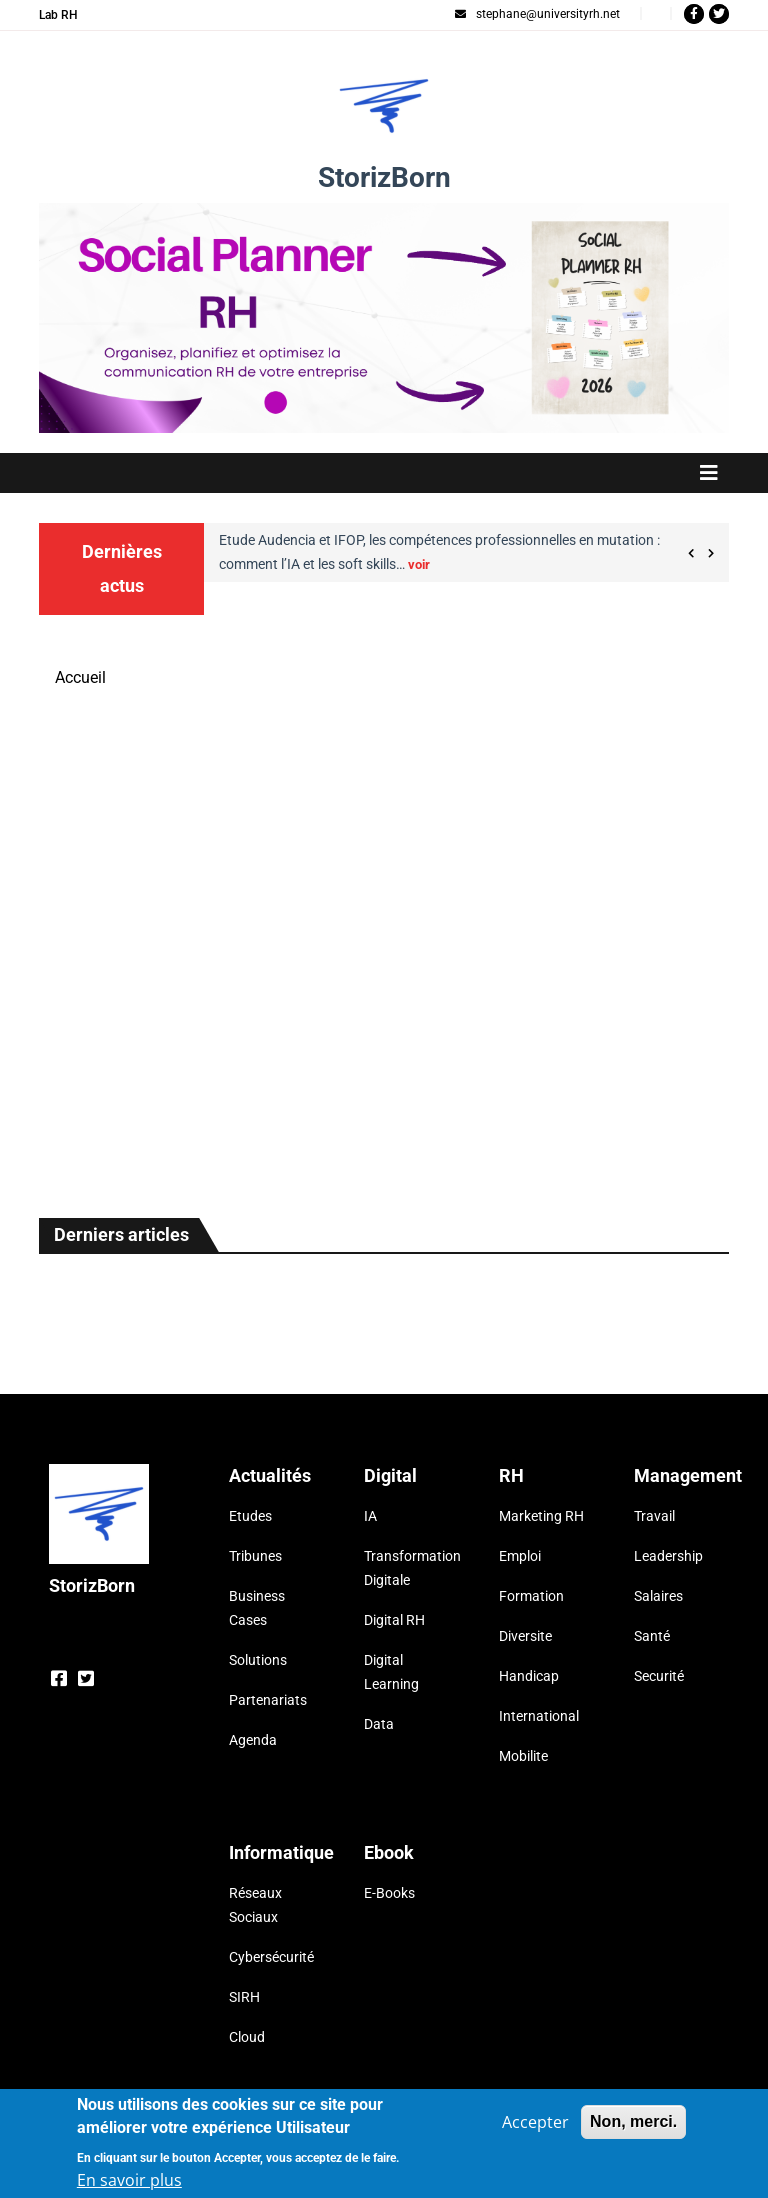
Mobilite (523, 1756)
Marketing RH (541, 1516)
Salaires (658, 1596)
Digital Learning (391, 1672)
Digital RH (394, 1620)
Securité (659, 1676)
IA (370, 1516)
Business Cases (257, 1608)
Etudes (250, 1516)
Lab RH (58, 15)
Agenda (253, 1740)
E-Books (389, 1893)
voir (419, 564)
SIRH (244, 1997)
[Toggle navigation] (384, 473)
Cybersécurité (271, 1957)
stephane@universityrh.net (537, 14)
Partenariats (268, 1700)
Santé (652, 1636)
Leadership (668, 1556)
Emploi (520, 1556)
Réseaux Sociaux (255, 1905)
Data (379, 1724)
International (539, 1716)
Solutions (258, 1660)
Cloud (247, 2037)
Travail (654, 1516)
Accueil (80, 677)
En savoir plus (129, 2180)
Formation (531, 1596)
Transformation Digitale (406, 1568)
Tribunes (255, 1556)
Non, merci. (633, 2121)
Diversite (525, 1636)
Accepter (535, 2122)
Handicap (529, 1676)
